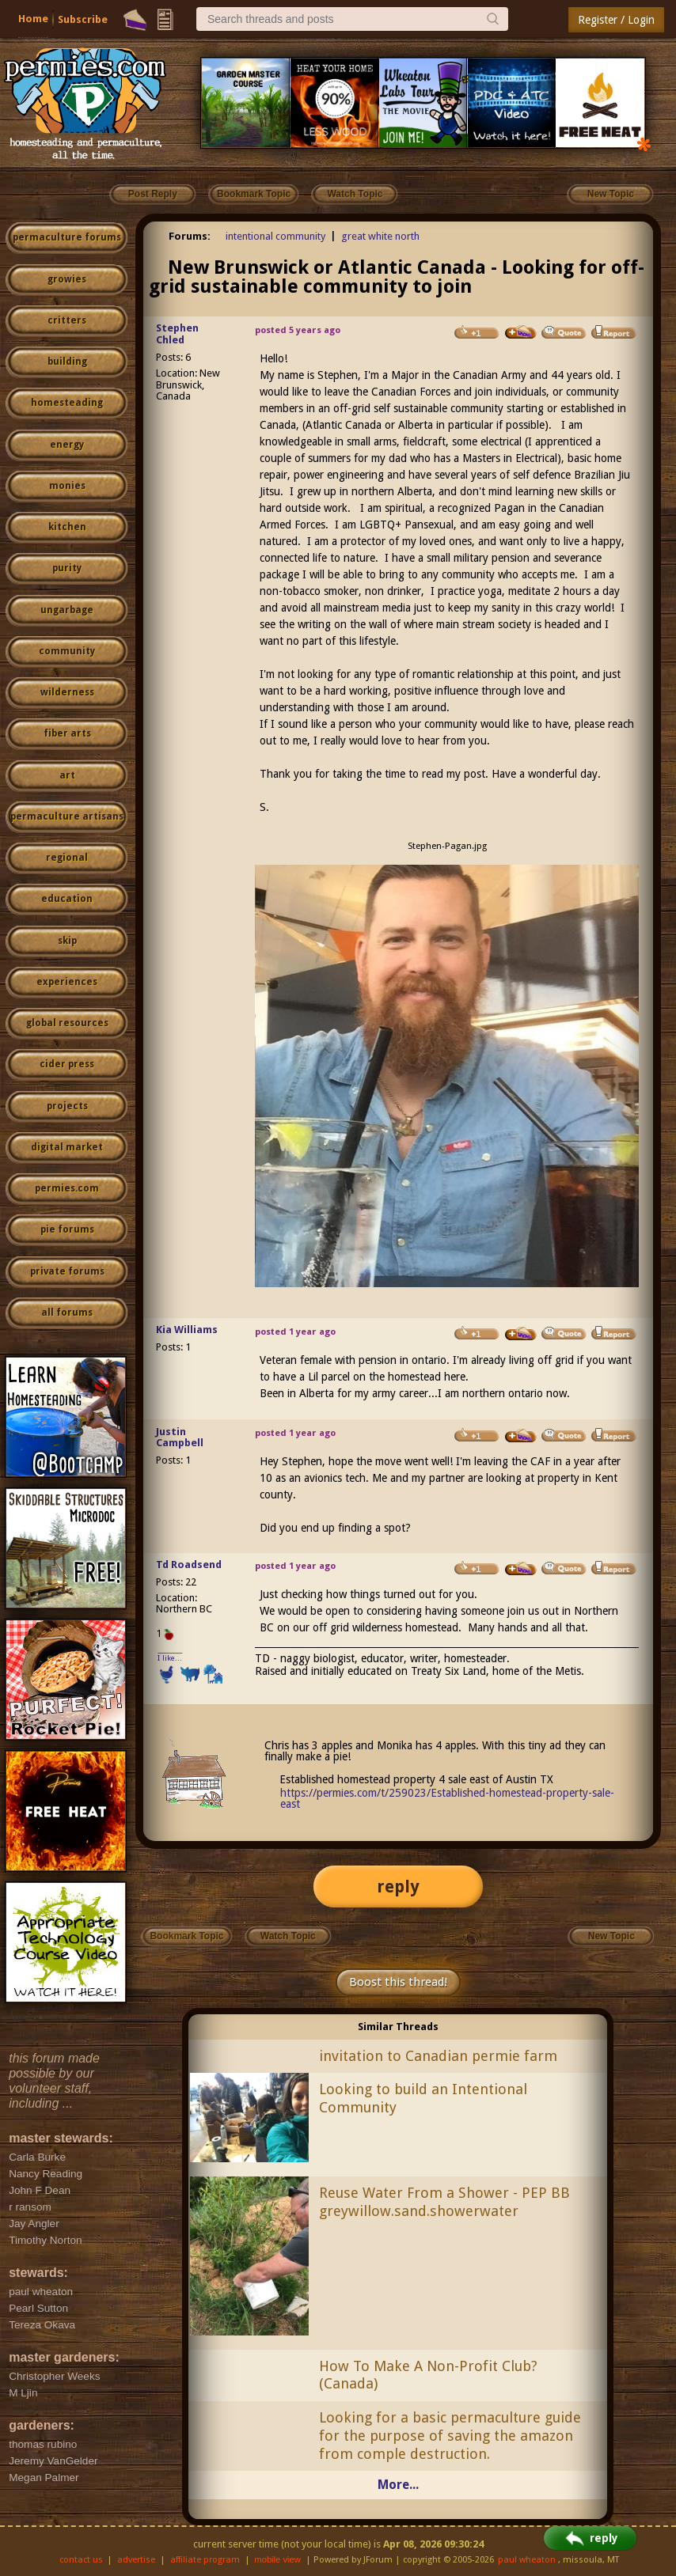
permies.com (67, 1188)
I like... (170, 1658)
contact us (81, 2560)
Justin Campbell (179, 1437)
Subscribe (83, 19)
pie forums (67, 1229)
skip (67, 940)
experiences (66, 981)
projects (67, 1106)
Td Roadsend (189, 1564)
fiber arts (67, 733)
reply (398, 1886)
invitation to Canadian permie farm (438, 2056)
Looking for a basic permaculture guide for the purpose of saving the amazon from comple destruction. (450, 2435)
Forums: (190, 236)
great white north (380, 236)
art (67, 775)
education (67, 898)
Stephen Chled (177, 334)
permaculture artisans (66, 816)
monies (67, 485)
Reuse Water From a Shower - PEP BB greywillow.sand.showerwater (444, 2201)
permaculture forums (67, 237)
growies (66, 279)
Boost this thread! (398, 1982)
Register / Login (616, 19)
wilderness (67, 692)
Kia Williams (187, 1329)
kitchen (67, 526)
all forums (67, 1312)
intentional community (275, 236)
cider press (67, 1064)
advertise (136, 2560)
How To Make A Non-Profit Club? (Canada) (428, 2375)
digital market (67, 1147)
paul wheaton (527, 2560)
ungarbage (66, 610)
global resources (67, 1023)
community (67, 651)
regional (67, 857)
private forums (67, 1271)
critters (66, 320)
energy (67, 444)
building (67, 361)
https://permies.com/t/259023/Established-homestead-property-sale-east (447, 1798)
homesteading (67, 402)
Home (33, 19)
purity (67, 568)
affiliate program (205, 2560)
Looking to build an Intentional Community (423, 2098)
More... (398, 2484)
